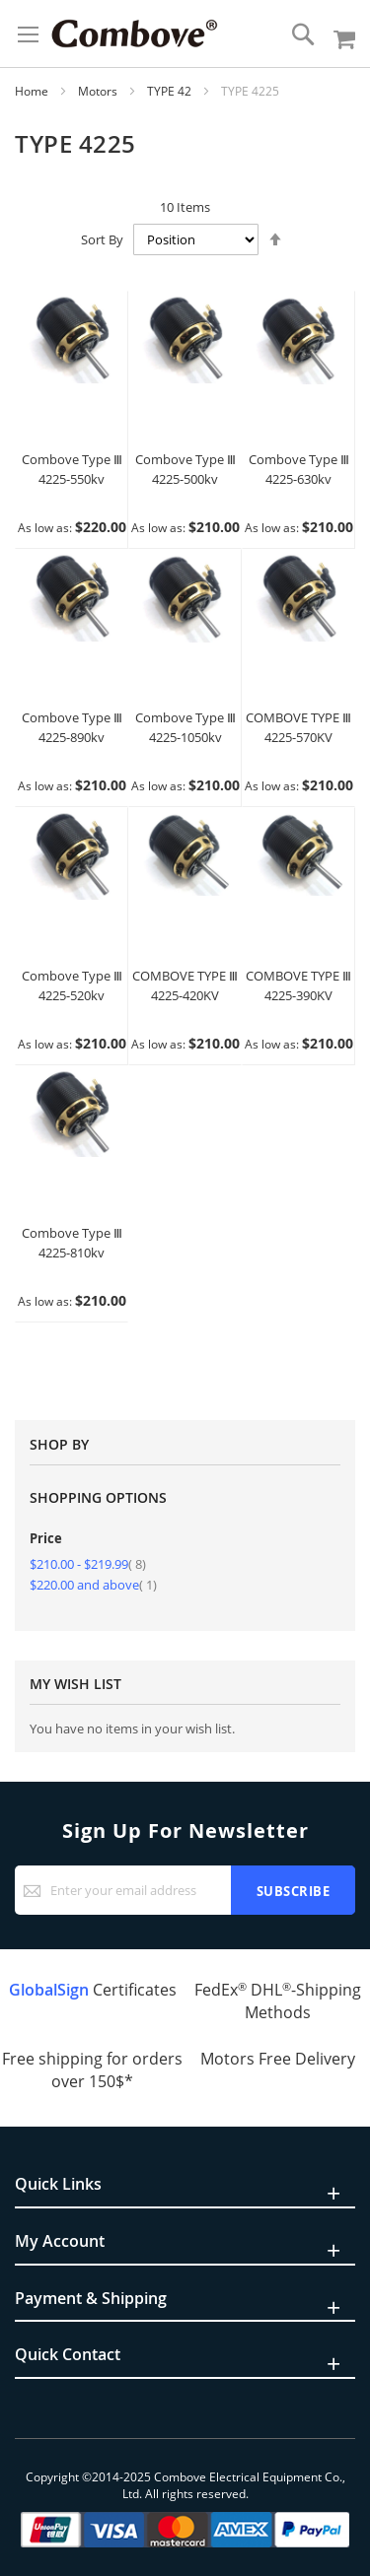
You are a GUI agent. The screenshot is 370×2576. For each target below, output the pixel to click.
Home (33, 91)
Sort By (102, 239)
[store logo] (134, 33)
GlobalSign (49, 1989)
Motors (99, 91)
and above (93, 1584)
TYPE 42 (170, 91)
